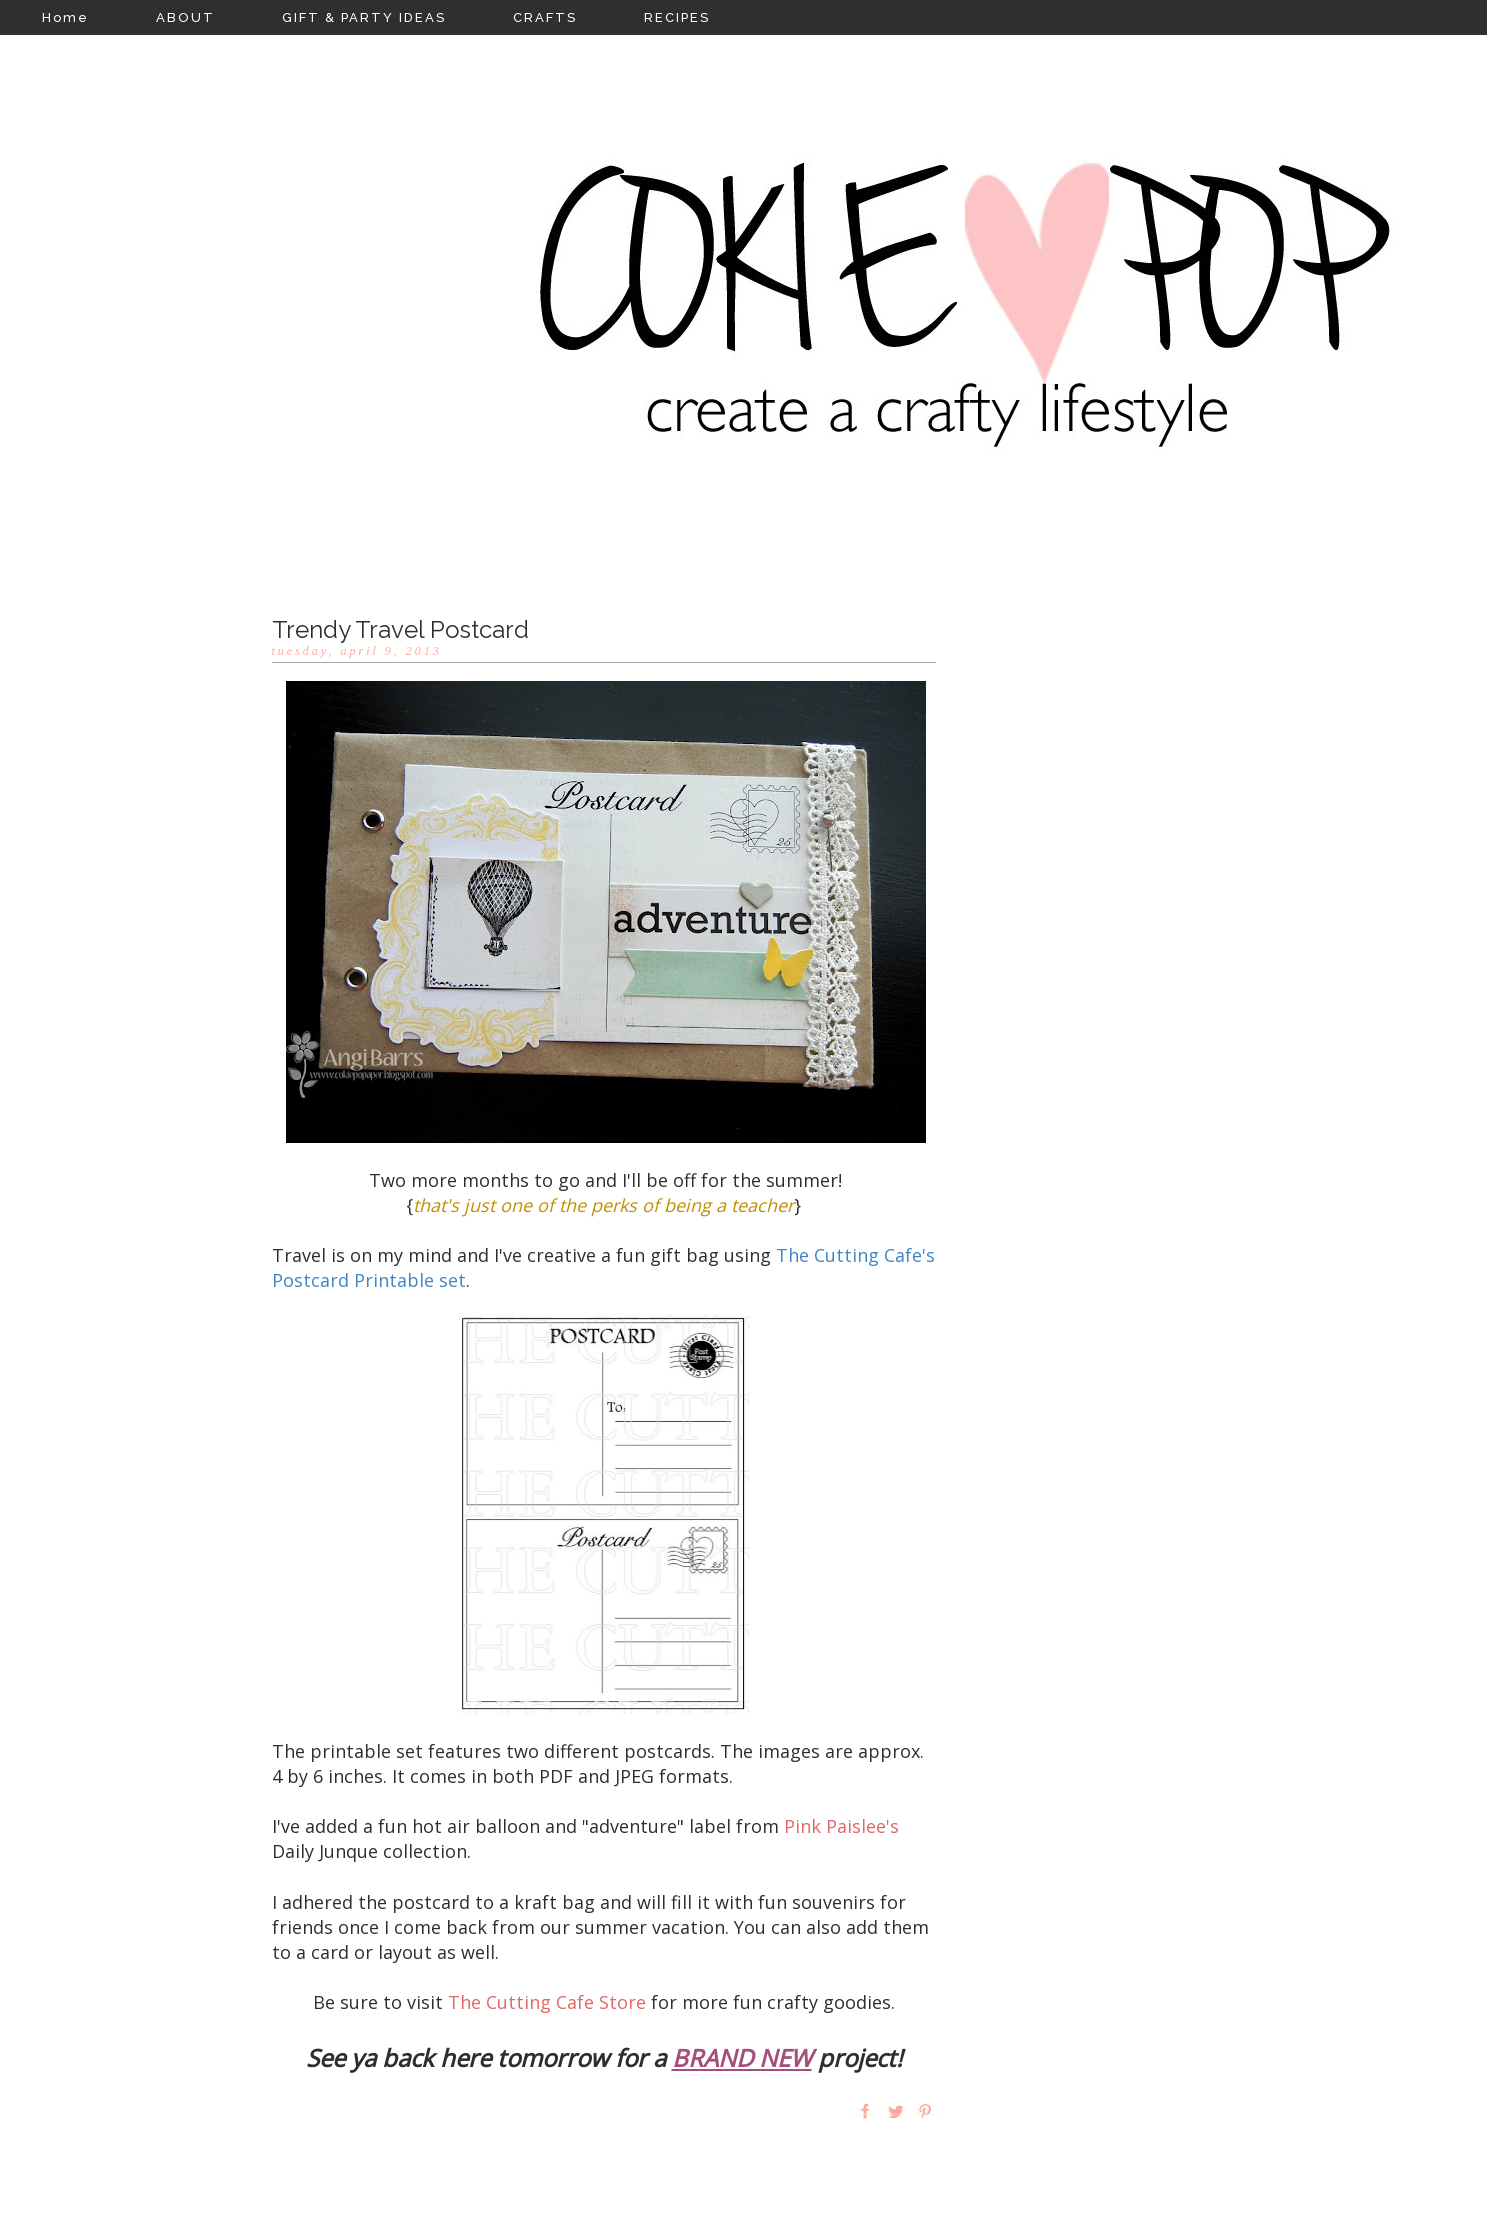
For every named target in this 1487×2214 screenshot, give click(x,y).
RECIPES (677, 17)
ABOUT (185, 17)
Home (65, 17)
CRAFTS (545, 17)
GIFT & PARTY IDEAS (364, 17)
